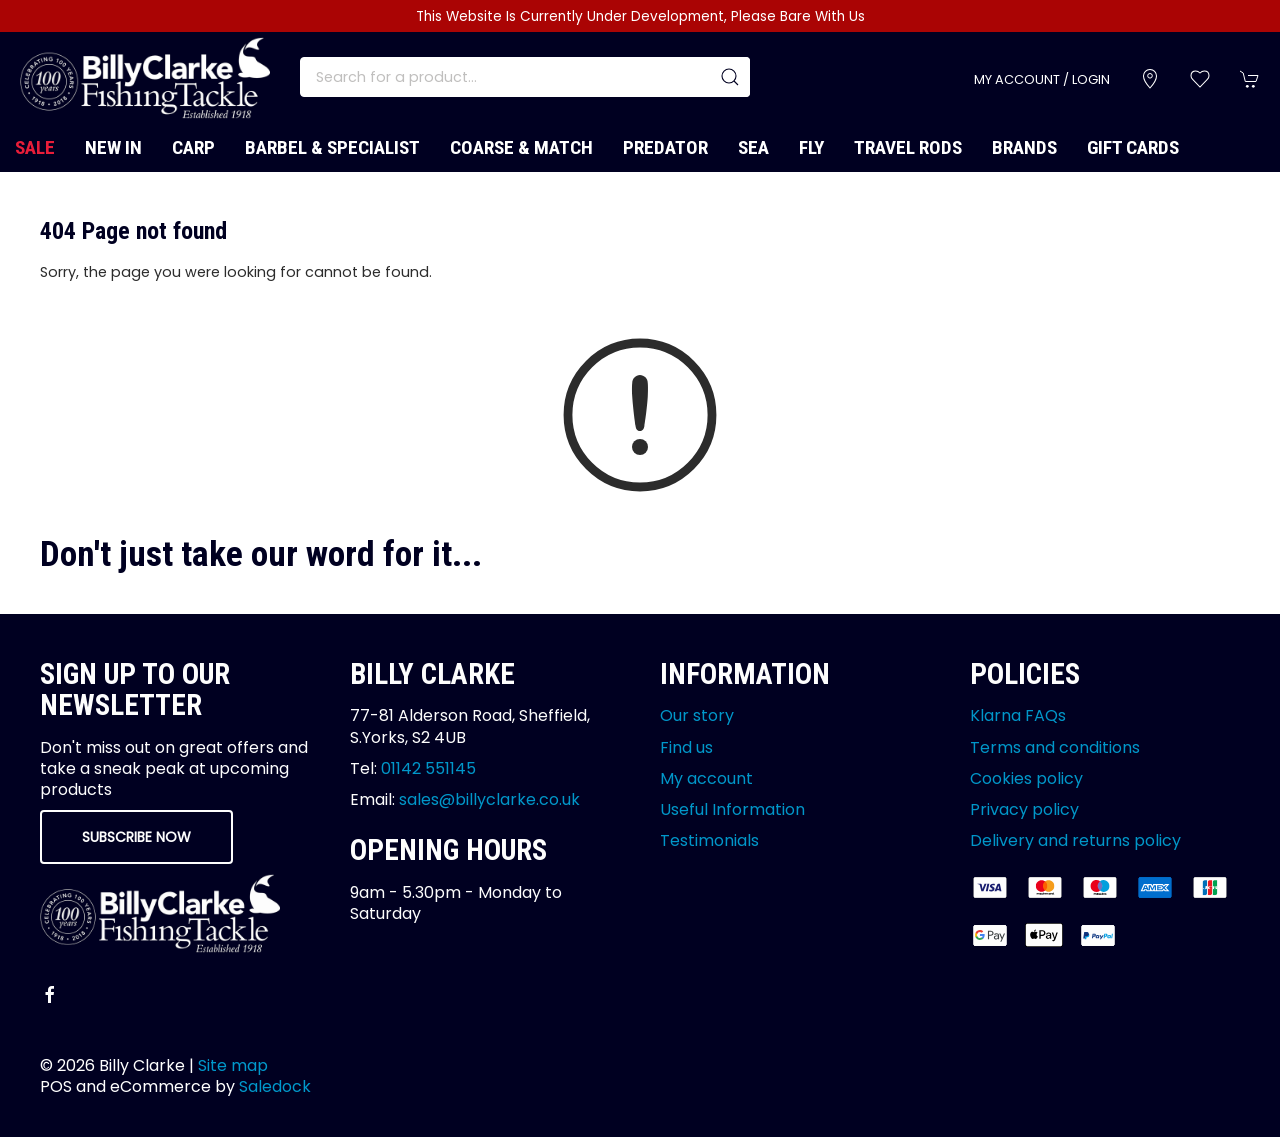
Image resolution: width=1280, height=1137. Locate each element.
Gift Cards (1133, 147)
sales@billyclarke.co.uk (489, 799)
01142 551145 (428, 768)
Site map (233, 1065)
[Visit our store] (1150, 79)
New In (113, 147)
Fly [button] (811, 147)
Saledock (275, 1086)
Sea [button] (753, 147)
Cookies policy (1026, 778)
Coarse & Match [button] (521, 147)
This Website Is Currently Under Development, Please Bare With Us (640, 16)
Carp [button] (193, 147)
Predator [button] (665, 147)
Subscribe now (136, 837)
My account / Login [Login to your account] (1042, 79)
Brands (1024, 147)
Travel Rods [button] (908, 147)
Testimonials (709, 840)
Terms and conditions (1055, 747)
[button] (1200, 79)
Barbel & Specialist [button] (332, 147)
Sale (35, 147)
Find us (686, 747)
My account (706, 778)
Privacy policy (1024, 809)
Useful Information (732, 809)
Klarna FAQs (1018, 715)
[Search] (525, 77)
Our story (697, 715)
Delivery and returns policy (1075, 840)
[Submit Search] (730, 77)
